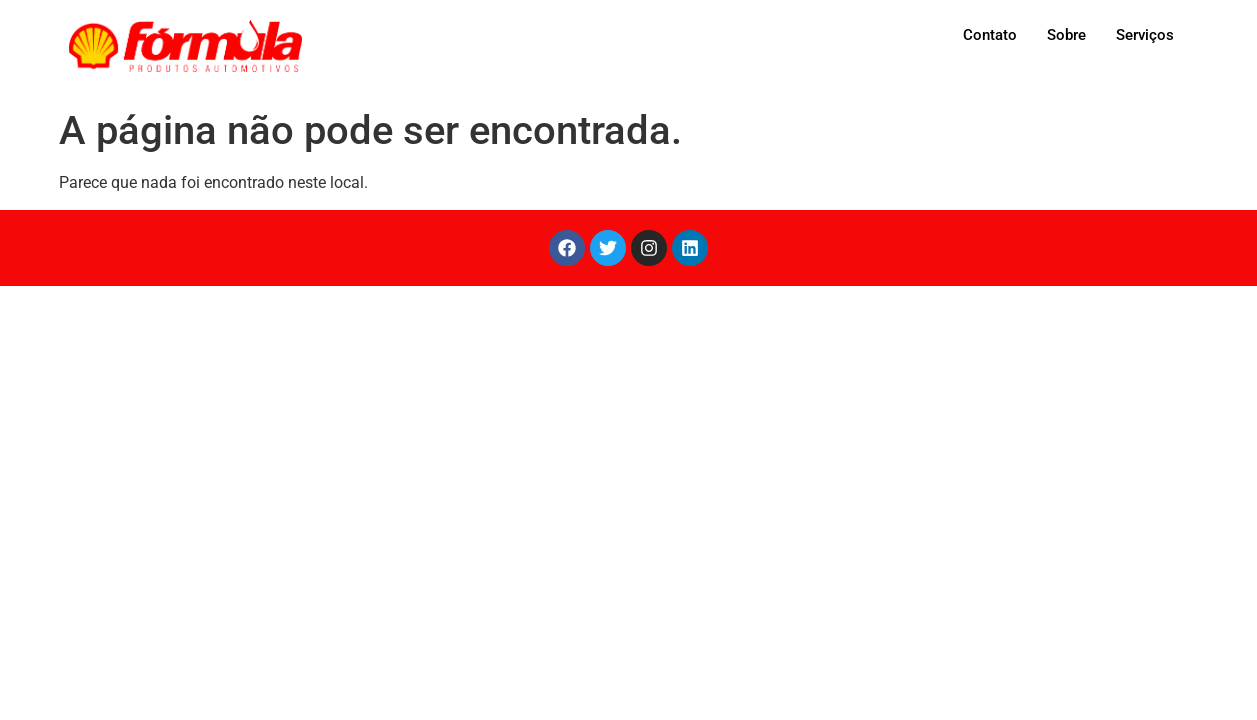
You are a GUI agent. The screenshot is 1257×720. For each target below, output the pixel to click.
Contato (990, 35)
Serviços (1145, 35)
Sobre (1066, 35)
